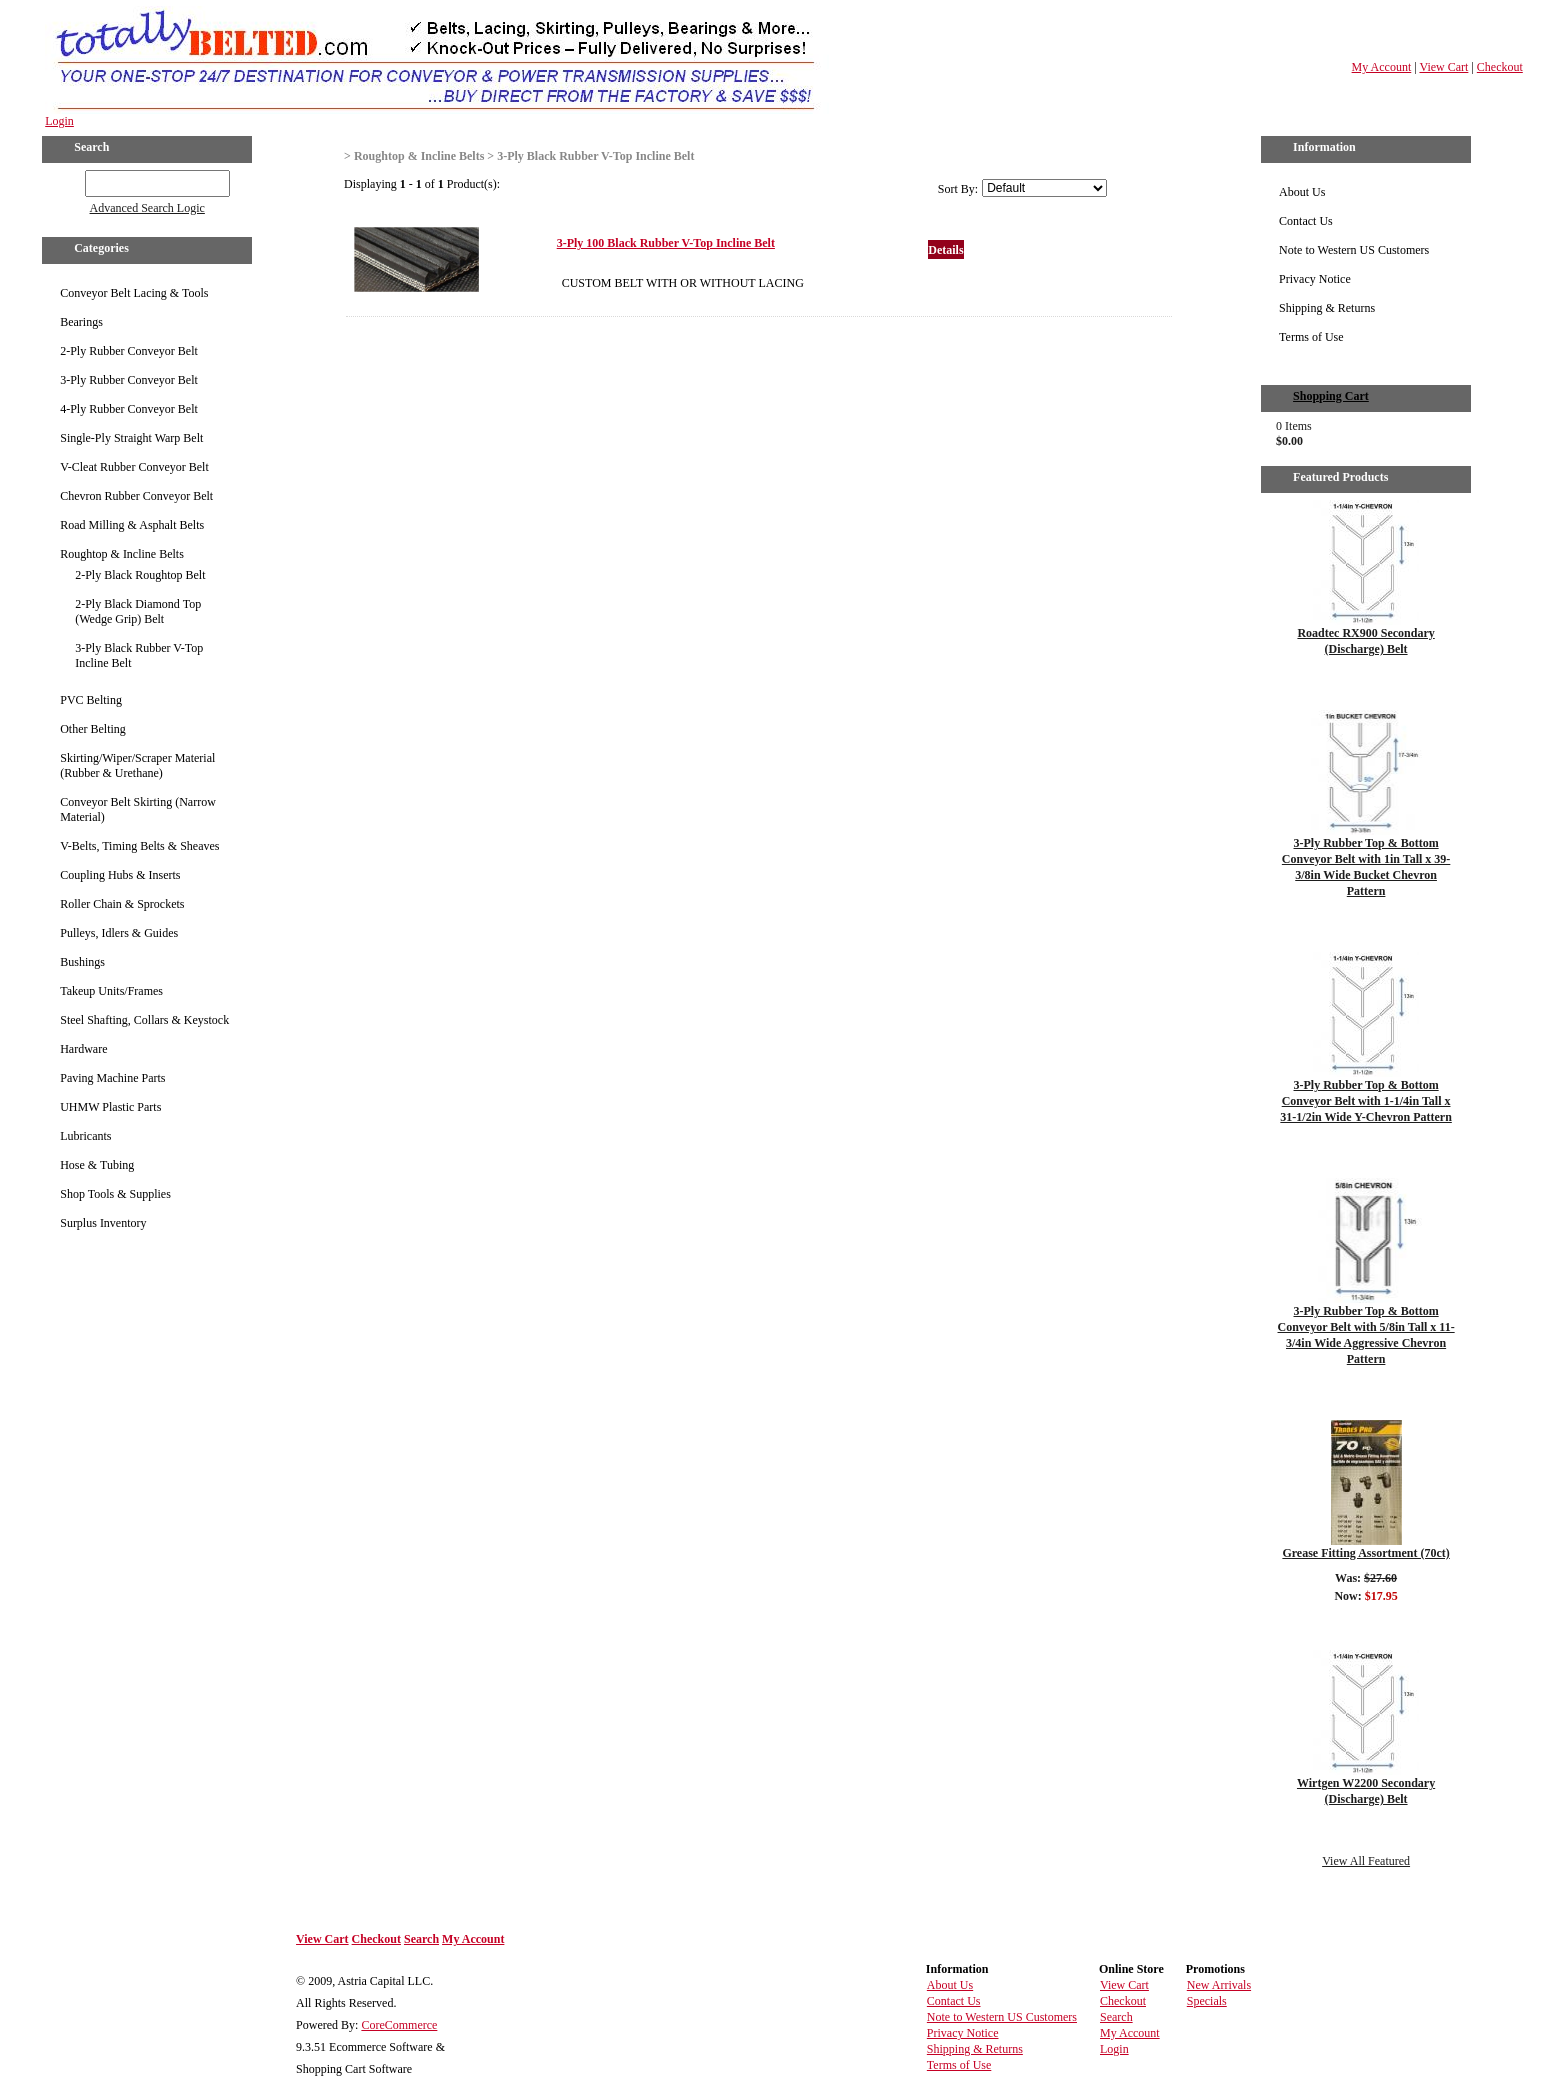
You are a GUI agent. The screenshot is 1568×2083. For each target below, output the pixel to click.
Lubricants (85, 1136)
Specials (1207, 2001)
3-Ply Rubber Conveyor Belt (129, 380)
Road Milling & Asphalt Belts (132, 525)
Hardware (83, 1049)
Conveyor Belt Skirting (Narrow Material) (138, 809)
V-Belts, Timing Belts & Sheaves (139, 846)
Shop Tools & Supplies (115, 1194)
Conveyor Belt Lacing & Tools (134, 293)
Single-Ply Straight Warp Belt (131, 438)
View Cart (1443, 67)
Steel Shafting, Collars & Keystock (144, 1020)
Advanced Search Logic (147, 208)
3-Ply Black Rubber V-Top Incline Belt (139, 655)
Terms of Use (1311, 337)
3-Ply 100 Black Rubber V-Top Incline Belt (666, 243)
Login (59, 121)
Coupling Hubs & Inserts (120, 875)
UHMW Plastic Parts (110, 1107)
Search (421, 1939)
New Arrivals (1219, 1985)
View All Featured (1366, 1861)
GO (71, 180)
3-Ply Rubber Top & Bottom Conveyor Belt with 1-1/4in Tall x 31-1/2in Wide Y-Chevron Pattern (1365, 1101)
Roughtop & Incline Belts (122, 554)
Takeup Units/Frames (111, 991)
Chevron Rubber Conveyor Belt (136, 496)
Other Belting (93, 729)
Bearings (81, 322)
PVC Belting (91, 700)
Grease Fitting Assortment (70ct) (1365, 1553)
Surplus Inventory (103, 1223)
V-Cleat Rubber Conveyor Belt (134, 467)
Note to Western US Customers (1354, 250)
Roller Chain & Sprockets (122, 904)
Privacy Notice (1315, 279)
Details (945, 250)
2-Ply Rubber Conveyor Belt (129, 351)
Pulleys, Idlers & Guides (119, 933)
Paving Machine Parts (112, 1078)
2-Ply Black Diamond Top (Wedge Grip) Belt (138, 611)
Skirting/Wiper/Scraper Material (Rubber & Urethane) (137, 765)
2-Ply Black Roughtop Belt (140, 575)
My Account (1382, 67)
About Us (1302, 192)
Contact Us (1306, 221)
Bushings (82, 962)
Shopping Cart (1331, 396)
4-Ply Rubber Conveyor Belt (129, 409)
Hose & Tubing (97, 1165)
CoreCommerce (399, 2025)
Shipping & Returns (1327, 308)
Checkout (1500, 67)
